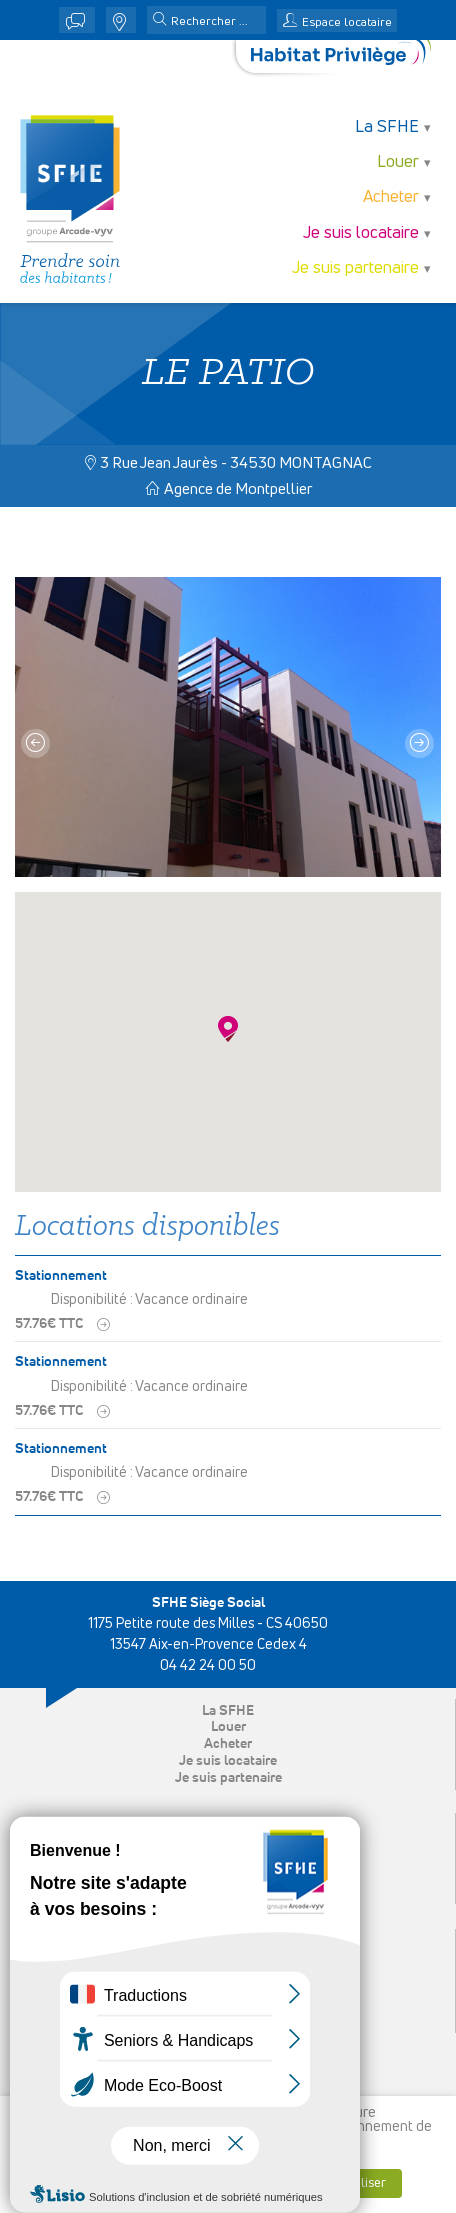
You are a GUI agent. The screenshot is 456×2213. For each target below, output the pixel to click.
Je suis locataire (361, 233)
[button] (160, 21)
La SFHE (387, 127)
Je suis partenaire (355, 268)
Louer (398, 162)
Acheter (391, 197)
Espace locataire (347, 23)
